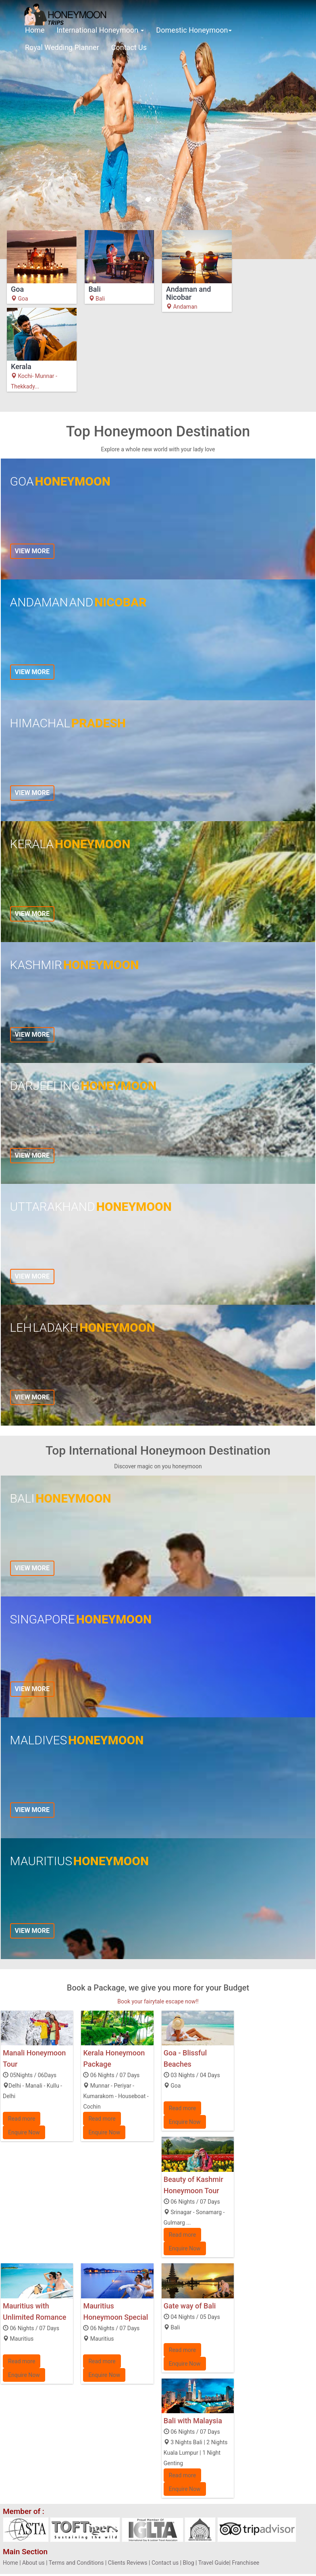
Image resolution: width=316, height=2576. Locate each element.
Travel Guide (213, 2562)
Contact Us (129, 47)
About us (33, 2562)
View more (32, 551)
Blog (188, 2562)
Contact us (165, 2562)
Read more (21, 2118)
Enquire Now (24, 2132)
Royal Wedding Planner (62, 47)
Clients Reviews (128, 2562)
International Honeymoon (100, 30)
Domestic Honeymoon (194, 30)
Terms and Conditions (76, 2562)
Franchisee (245, 2562)
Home (34, 30)
